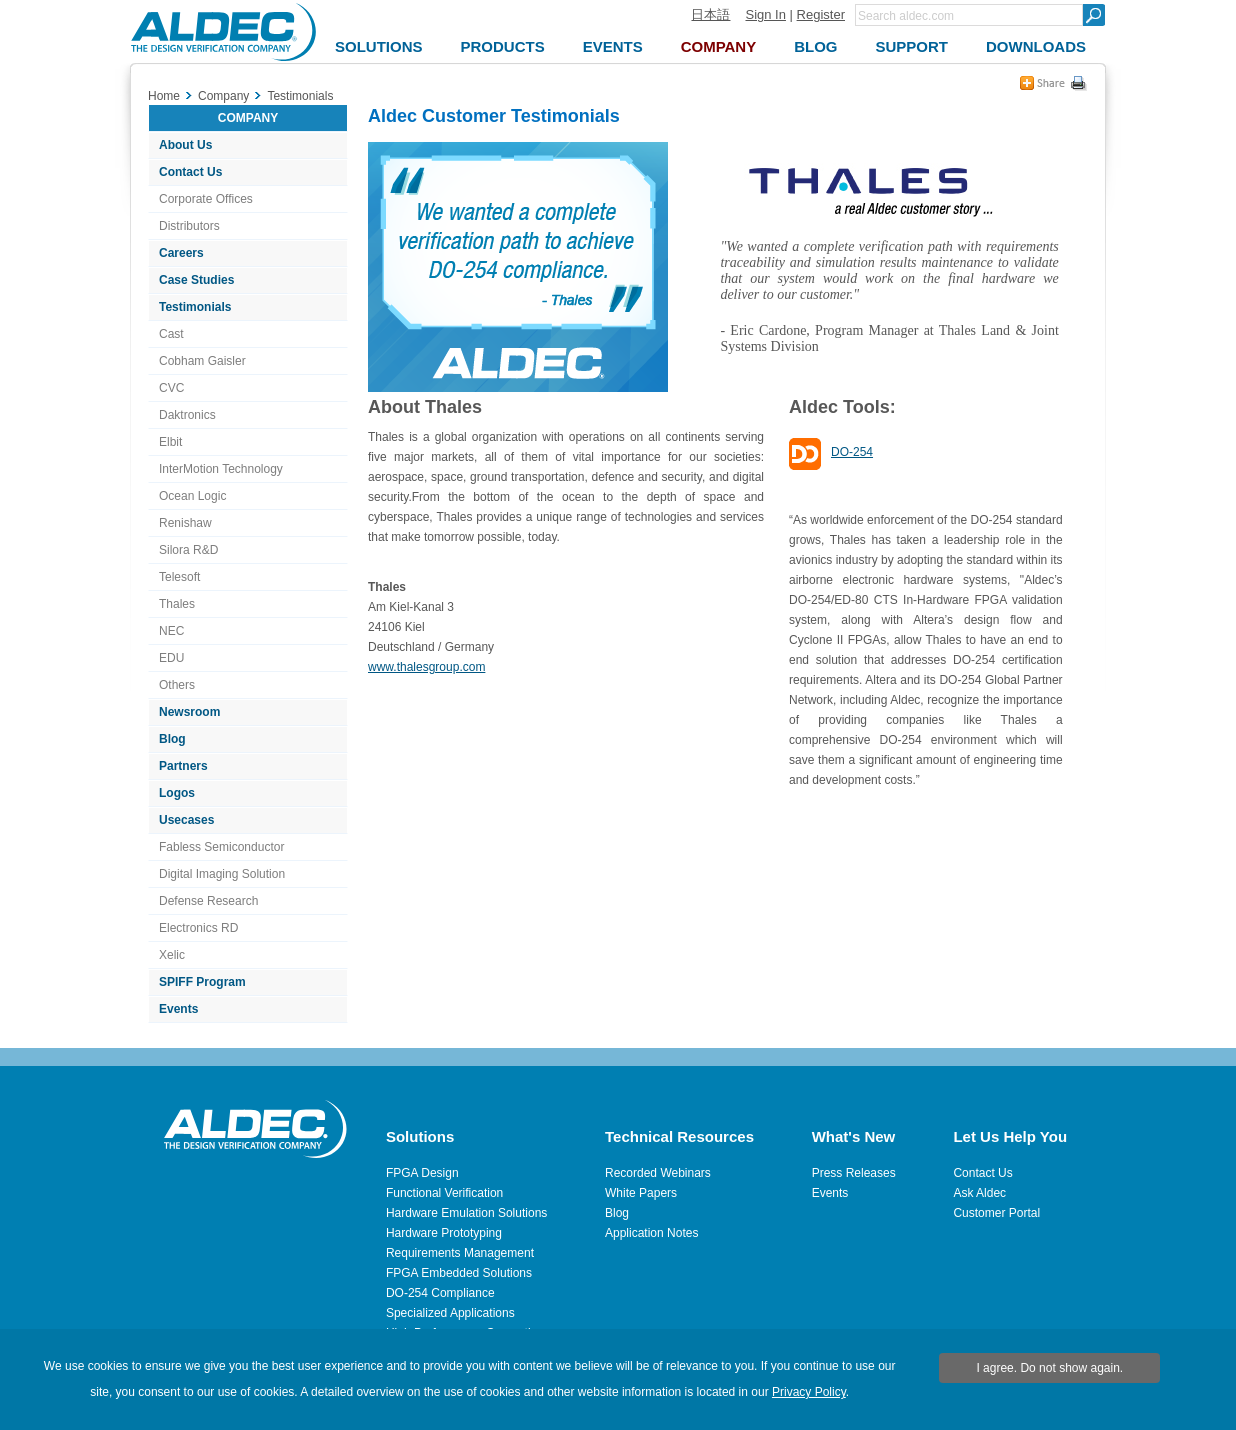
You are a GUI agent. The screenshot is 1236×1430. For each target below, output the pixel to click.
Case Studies (196, 280)
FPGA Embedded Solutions (459, 1273)
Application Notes (651, 1233)
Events (178, 1009)
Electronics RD (198, 928)
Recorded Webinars (658, 1173)
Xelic (172, 955)
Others (177, 685)
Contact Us (190, 172)
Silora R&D (188, 550)
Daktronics (187, 415)
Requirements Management (460, 1253)
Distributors (189, 226)
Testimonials (195, 307)
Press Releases (854, 1173)
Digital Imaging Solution (222, 874)
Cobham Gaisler (202, 361)
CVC (171, 388)
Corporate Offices (206, 199)
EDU (171, 658)
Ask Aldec (979, 1193)
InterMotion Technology (221, 469)
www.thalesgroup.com (426, 667)
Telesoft (179, 577)
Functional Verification (444, 1193)
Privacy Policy (809, 1392)
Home (164, 96)
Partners (183, 766)
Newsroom (189, 712)
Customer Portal (996, 1213)
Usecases (186, 820)
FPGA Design (422, 1173)
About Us (185, 145)
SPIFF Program (202, 982)
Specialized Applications (450, 1313)
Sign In (765, 14)
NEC (171, 631)
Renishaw (185, 523)
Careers (181, 253)
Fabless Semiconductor (221, 847)
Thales (177, 604)
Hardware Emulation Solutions (466, 1213)
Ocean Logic (192, 496)
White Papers (641, 1193)
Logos (177, 793)
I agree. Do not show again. (1049, 1368)
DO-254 (852, 452)
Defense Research (208, 901)
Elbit (170, 442)
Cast (171, 334)
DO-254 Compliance (440, 1293)
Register (821, 14)
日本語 (710, 14)
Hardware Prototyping (444, 1233)
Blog (172, 739)
